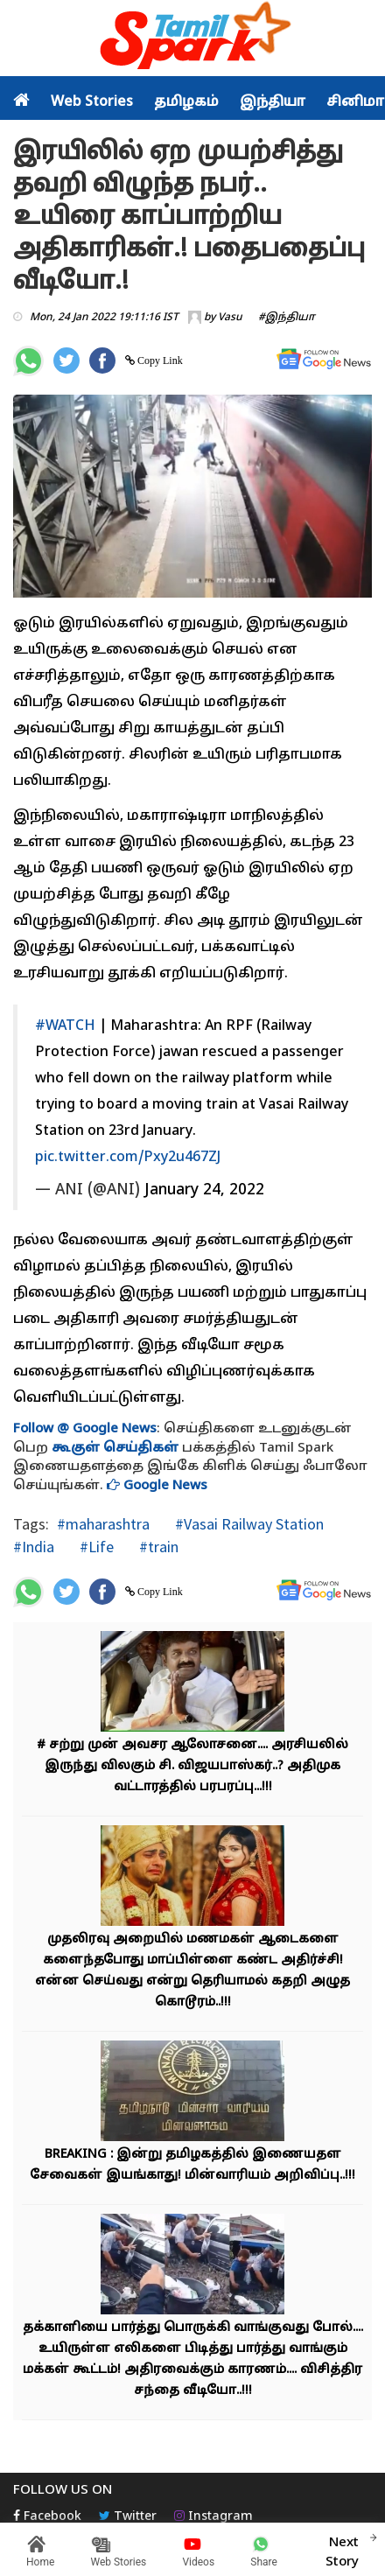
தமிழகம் (186, 102)
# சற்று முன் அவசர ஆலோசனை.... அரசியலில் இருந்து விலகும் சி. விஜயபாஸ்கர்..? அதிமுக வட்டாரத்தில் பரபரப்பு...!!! (192, 1766)
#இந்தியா (286, 318)
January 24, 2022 (204, 1190)
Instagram (213, 2517)
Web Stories (92, 102)
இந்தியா (272, 102)
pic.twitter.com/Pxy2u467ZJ (127, 1157)
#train (157, 1546)
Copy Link (159, 360)
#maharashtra (103, 1524)
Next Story (342, 2550)
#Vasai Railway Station (248, 1524)
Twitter (128, 2517)
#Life (95, 1546)
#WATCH (65, 1026)
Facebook (47, 2517)
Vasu (230, 318)
